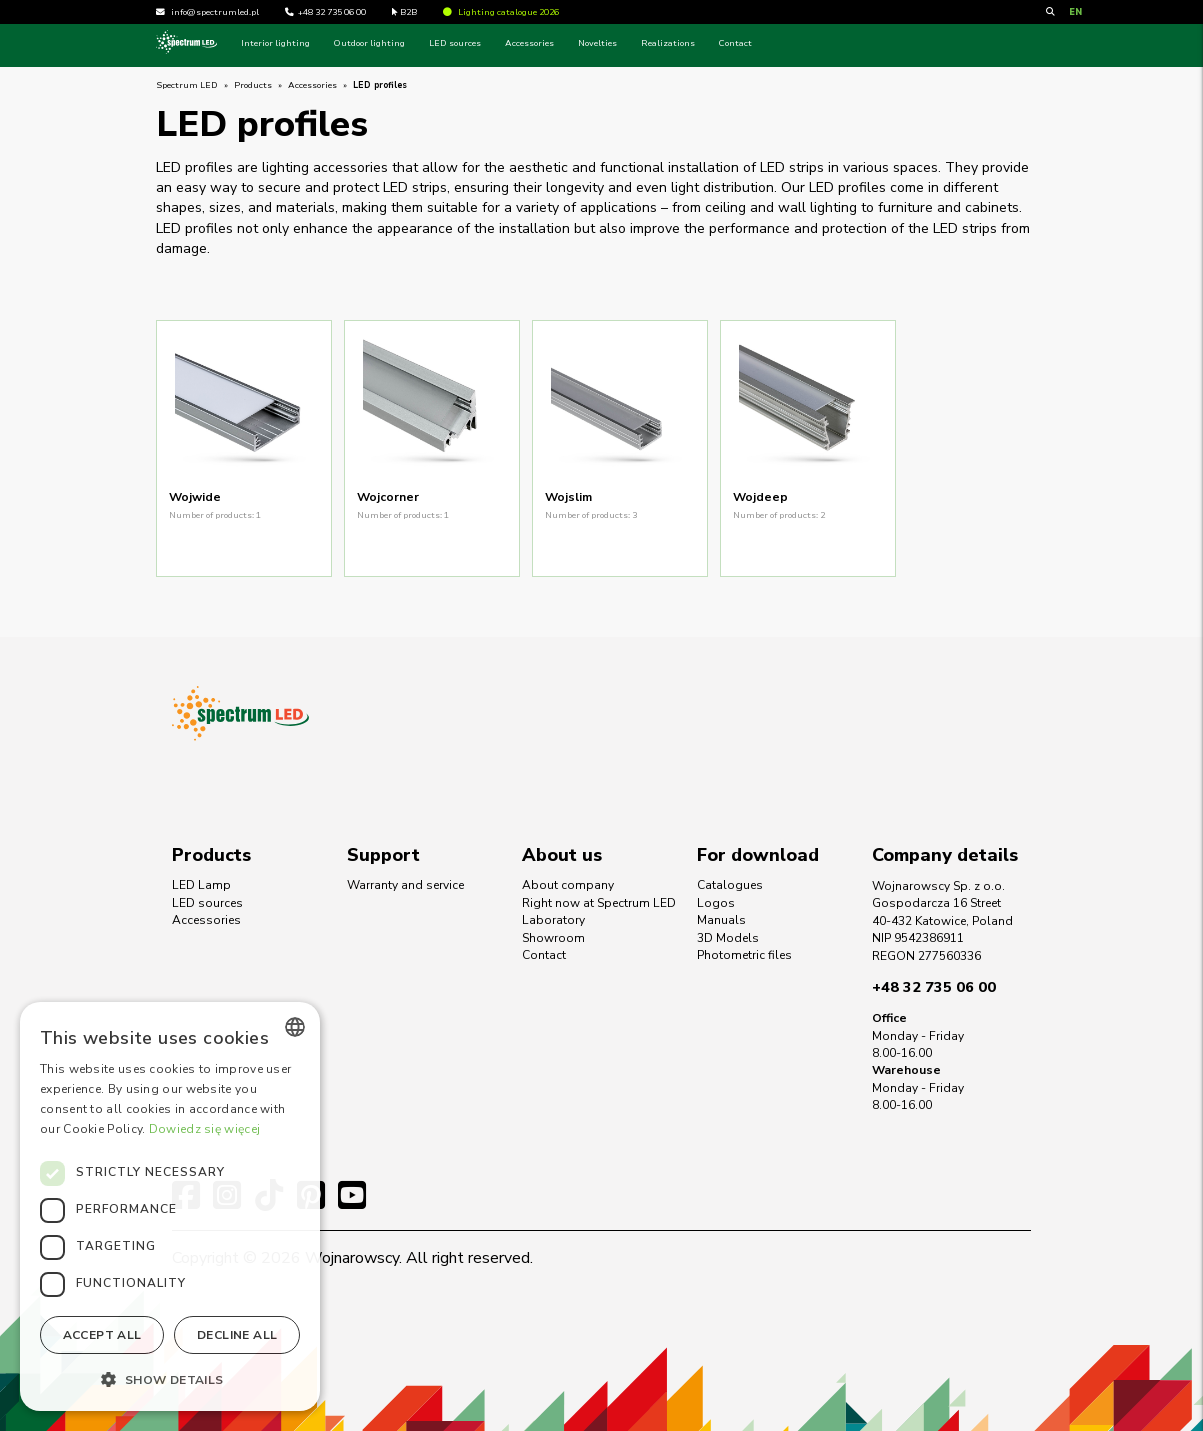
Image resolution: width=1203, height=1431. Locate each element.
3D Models (728, 938)
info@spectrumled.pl (215, 12)
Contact (735, 43)
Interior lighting (275, 43)
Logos (716, 903)
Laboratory (553, 920)
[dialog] (170, 1206)
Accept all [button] (102, 1335)
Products (253, 85)
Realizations (668, 43)
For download (758, 855)
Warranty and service (405, 885)
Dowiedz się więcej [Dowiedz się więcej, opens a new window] (204, 1129)
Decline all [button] (237, 1335)
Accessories (529, 43)
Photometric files (744, 955)
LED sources (455, 43)
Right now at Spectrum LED (599, 903)
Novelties (597, 43)
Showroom (553, 938)
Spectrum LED (187, 85)
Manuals (721, 920)
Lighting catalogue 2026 (501, 12)
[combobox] (295, 1027)
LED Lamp (201, 885)
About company (568, 885)
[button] (170, 1379)
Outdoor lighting (369, 43)
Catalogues (730, 885)
